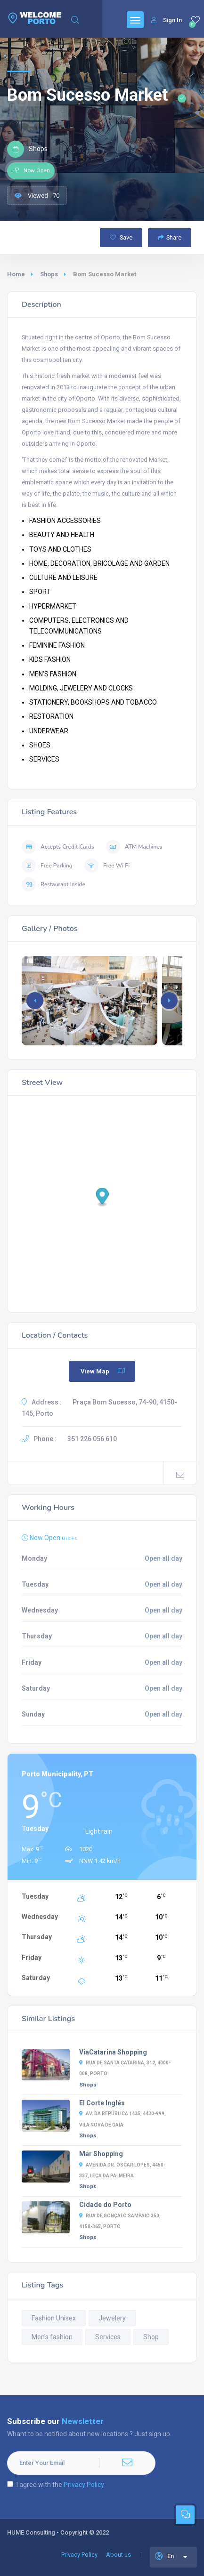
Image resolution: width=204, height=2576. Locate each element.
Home (16, 274)
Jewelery (112, 2318)
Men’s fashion (52, 2337)
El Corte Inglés (102, 2103)
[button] (169, 1000)
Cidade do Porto (105, 2204)
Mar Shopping (101, 2154)
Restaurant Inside (53, 884)
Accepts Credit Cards (58, 847)
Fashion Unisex (54, 2318)
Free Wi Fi (107, 866)
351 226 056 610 (92, 1439)
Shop (151, 2337)
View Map (103, 1371)
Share (169, 237)
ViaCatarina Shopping (113, 2052)
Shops (49, 274)
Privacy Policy (84, 2484)
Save (121, 237)
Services (108, 2337)
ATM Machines (134, 847)
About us (118, 2554)
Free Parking (47, 866)
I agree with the (55, 2484)
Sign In (166, 20)
